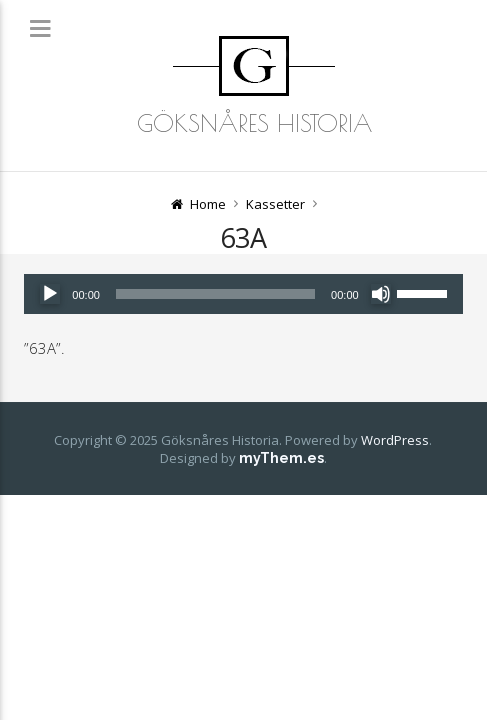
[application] (243, 294)
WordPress (395, 440)
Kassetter (275, 204)
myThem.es (281, 458)
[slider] (215, 294)
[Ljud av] (381, 294)
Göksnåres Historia (254, 123)
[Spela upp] (50, 294)
